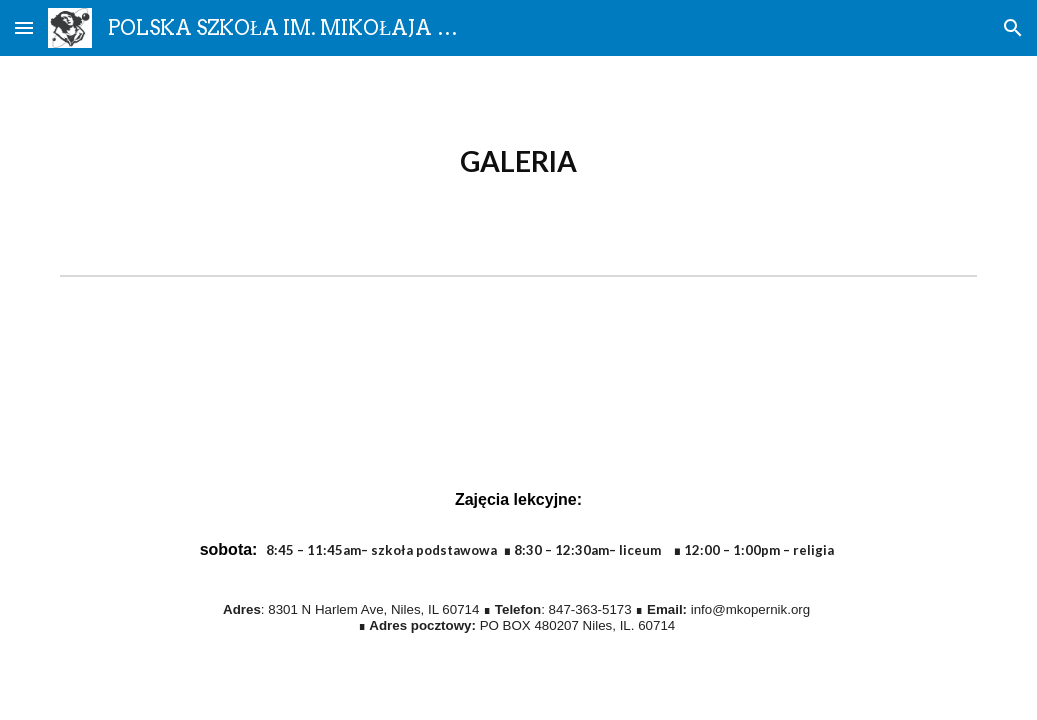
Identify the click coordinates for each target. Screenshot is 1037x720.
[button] (24, 27)
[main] (519, 161)
